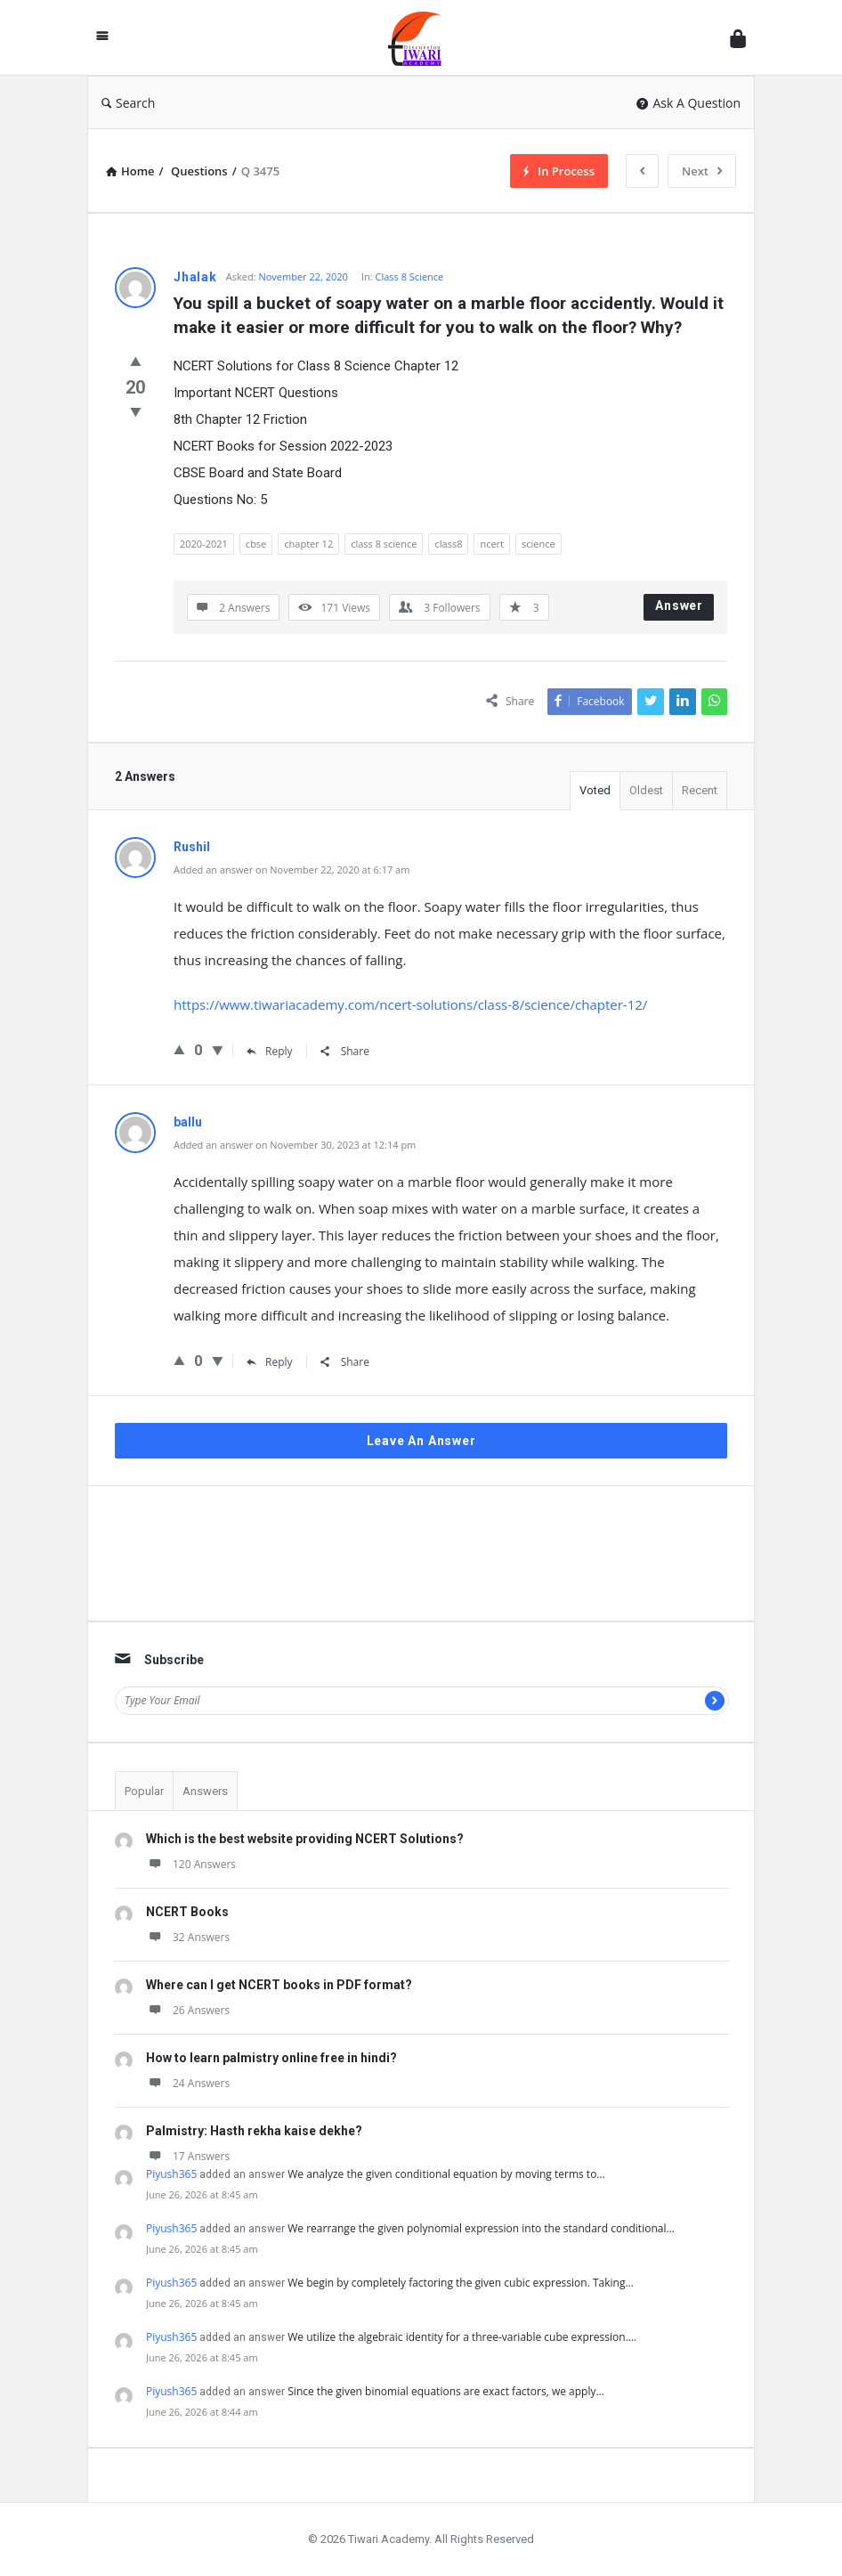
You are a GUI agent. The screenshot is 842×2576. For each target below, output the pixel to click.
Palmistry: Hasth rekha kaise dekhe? (254, 2131)
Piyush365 (171, 2174)
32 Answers (188, 1937)
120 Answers (191, 1864)
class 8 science (384, 543)
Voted (595, 790)
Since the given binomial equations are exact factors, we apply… (445, 2391)
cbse (256, 543)
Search (128, 102)
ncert (492, 543)
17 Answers (188, 2156)
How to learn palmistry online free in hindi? (271, 2058)
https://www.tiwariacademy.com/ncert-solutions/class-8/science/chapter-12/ (410, 1004)
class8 (448, 543)
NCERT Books (187, 1912)
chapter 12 (308, 543)
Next (702, 171)
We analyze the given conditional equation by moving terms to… (445, 2174)
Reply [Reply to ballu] (270, 1361)
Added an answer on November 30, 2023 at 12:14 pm (295, 1144)
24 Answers (188, 2083)
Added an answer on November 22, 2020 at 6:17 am (291, 869)
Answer (679, 605)
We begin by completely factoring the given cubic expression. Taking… (460, 2282)
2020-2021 (204, 543)
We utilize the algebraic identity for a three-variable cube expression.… (461, 2336)
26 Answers (188, 2010)
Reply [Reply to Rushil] (270, 1051)
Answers (205, 1791)
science (538, 543)
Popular (144, 1791)
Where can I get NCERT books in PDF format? (279, 1985)
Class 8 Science (410, 276)
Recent (699, 790)
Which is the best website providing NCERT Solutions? (305, 1839)
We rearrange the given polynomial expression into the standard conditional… (481, 2228)
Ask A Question (688, 102)
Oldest (646, 790)
